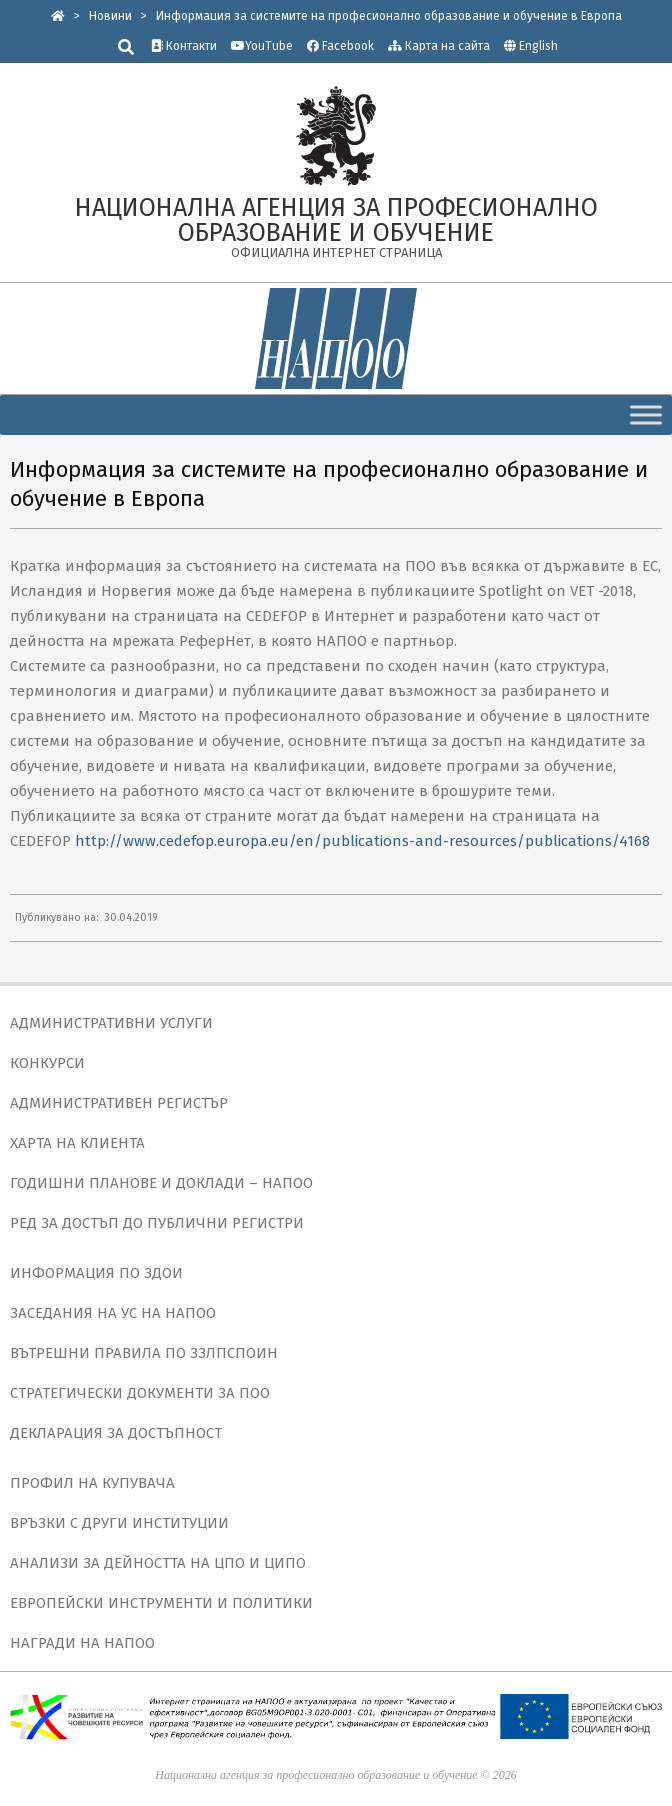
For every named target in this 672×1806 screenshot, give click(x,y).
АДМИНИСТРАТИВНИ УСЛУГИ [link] (111, 1023)
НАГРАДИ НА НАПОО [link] (82, 1643)
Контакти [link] (184, 46)
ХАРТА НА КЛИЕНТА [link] (77, 1143)
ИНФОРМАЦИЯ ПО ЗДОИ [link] (96, 1273)
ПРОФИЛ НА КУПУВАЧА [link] (92, 1483)
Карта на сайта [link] (439, 46)
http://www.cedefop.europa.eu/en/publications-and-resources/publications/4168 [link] (362, 841)
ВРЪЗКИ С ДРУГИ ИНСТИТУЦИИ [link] (119, 1523)
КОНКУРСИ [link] (47, 1063)
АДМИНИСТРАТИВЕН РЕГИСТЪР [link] (119, 1103)
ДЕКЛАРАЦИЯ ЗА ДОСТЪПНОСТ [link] (116, 1433)
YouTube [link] (262, 46)
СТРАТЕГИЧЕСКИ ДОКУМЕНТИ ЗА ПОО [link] (140, 1393)
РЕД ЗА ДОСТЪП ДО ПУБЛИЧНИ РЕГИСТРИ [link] (157, 1223)
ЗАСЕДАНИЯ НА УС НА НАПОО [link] (113, 1313)
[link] (58, 16)
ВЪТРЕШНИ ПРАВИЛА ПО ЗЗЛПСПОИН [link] (144, 1353)
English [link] (538, 46)
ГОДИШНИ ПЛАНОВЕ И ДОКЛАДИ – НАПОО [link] (161, 1183)
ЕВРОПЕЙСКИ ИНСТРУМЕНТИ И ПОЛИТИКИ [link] (161, 1603)
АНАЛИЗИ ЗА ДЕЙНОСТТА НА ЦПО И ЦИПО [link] (158, 1563)
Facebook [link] (340, 46)
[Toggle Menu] (646, 414)
